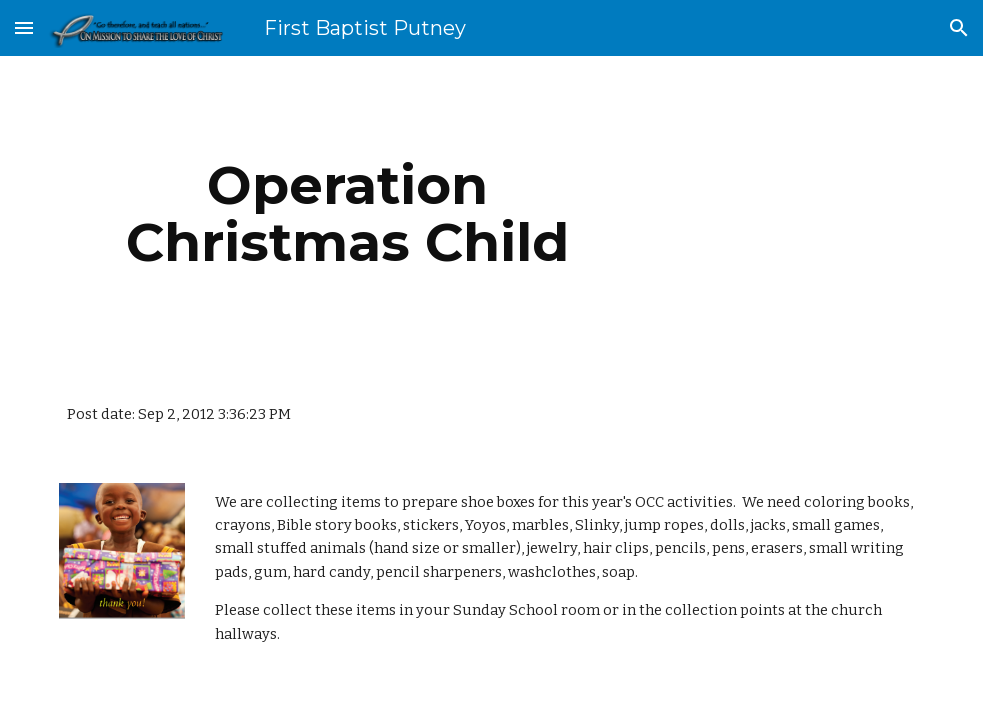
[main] (347, 213)
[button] (24, 27)
